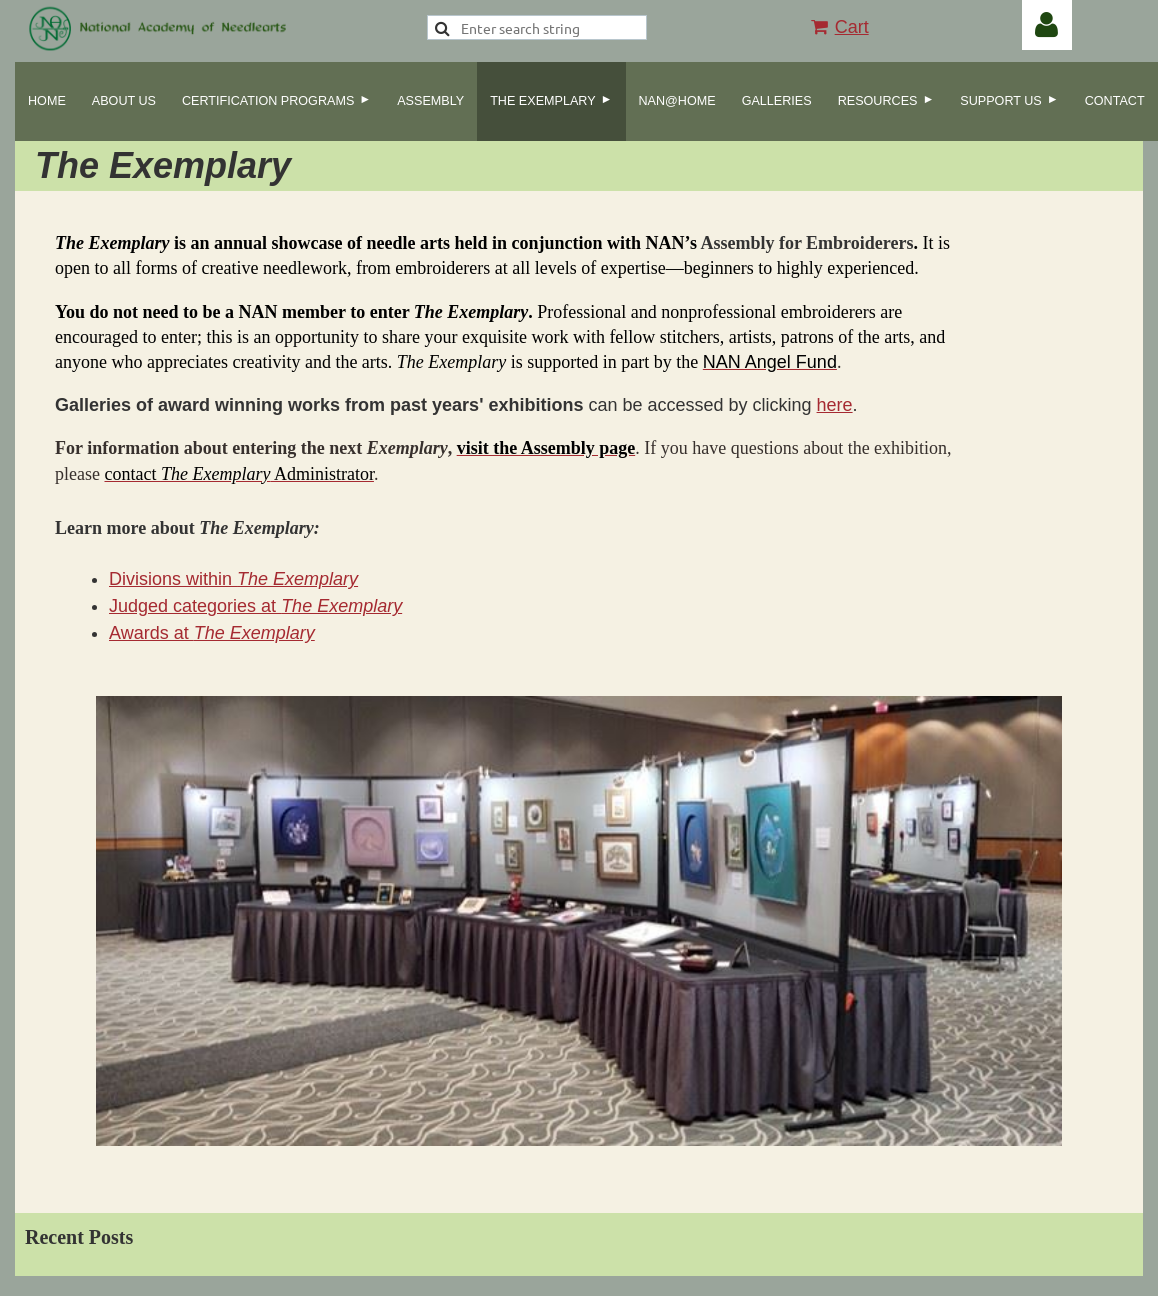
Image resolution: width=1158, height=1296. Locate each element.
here (835, 405)
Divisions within (233, 579)
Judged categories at (255, 606)
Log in (1047, 25)
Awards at (212, 633)
